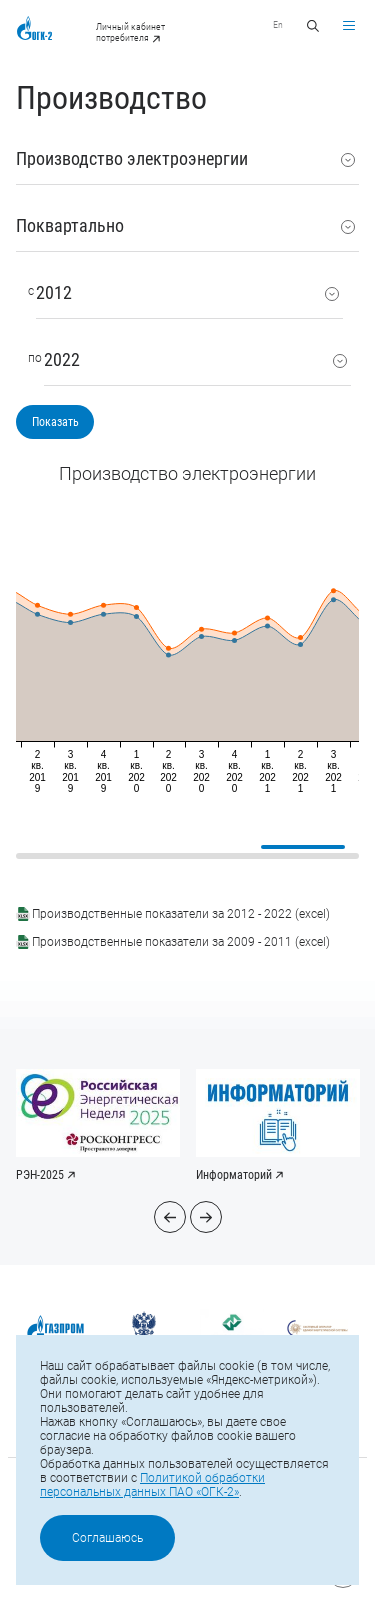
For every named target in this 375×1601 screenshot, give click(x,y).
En (278, 24)
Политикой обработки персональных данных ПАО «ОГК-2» (152, 1485)
